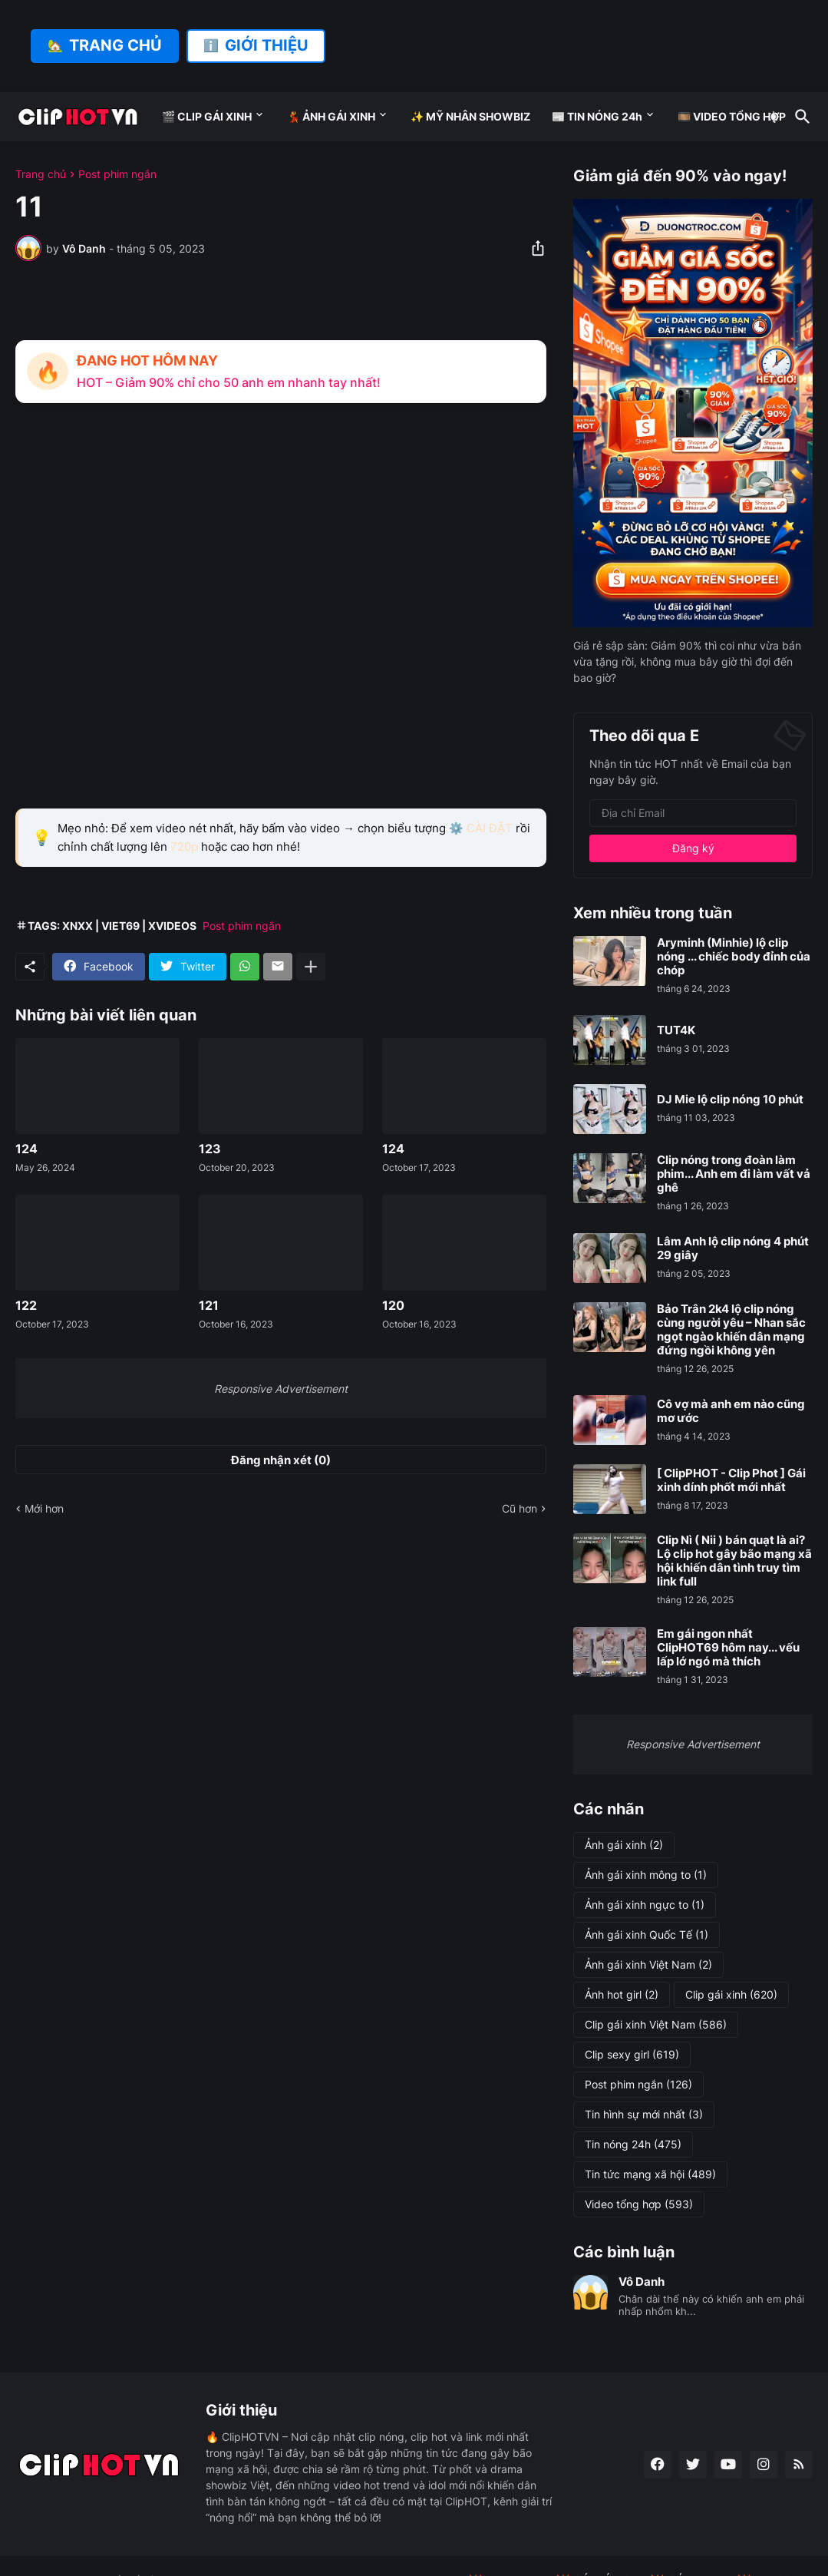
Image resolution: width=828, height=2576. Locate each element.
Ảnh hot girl (621, 1994)
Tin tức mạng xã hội (650, 2174)
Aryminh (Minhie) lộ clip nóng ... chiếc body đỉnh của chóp (733, 956)
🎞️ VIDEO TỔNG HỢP (732, 116)
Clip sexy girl (632, 2054)
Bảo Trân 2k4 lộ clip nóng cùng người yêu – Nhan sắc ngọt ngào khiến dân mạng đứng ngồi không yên (731, 1329)
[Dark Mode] (773, 117)
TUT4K (676, 1030)
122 (26, 1305)
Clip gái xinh (731, 1994)
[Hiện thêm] (310, 966)
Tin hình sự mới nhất (644, 2114)
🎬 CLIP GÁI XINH (207, 116)
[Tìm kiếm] (800, 117)
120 (393, 1305)
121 (209, 1305)
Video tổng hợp (639, 2204)
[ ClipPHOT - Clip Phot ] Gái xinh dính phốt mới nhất (731, 1480)
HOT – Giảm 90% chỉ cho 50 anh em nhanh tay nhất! (229, 382)
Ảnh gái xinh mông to (646, 1875)
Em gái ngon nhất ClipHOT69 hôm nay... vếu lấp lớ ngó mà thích (728, 1647)
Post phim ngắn (117, 174)
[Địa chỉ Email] (693, 813)
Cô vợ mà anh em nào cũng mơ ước (731, 1411)
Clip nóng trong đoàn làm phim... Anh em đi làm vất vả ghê (733, 1174)
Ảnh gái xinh (624, 1845)
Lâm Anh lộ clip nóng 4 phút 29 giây (733, 1248)
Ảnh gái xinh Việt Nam (648, 1965)
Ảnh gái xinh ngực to (644, 1905)
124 (26, 1149)
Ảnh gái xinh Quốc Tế (646, 1935)
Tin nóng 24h (633, 2144)
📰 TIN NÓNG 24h (597, 116)
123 (210, 1149)
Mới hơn (44, 1508)
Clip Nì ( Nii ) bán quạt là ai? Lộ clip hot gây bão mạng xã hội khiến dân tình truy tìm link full (734, 1561)
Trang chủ (40, 174)
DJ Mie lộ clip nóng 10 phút (730, 1099)
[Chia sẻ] (533, 248)
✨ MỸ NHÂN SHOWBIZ (470, 116)
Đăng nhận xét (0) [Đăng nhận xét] (281, 1460)
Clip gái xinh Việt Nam (656, 2024)
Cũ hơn (519, 1508)
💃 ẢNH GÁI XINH (331, 116)
